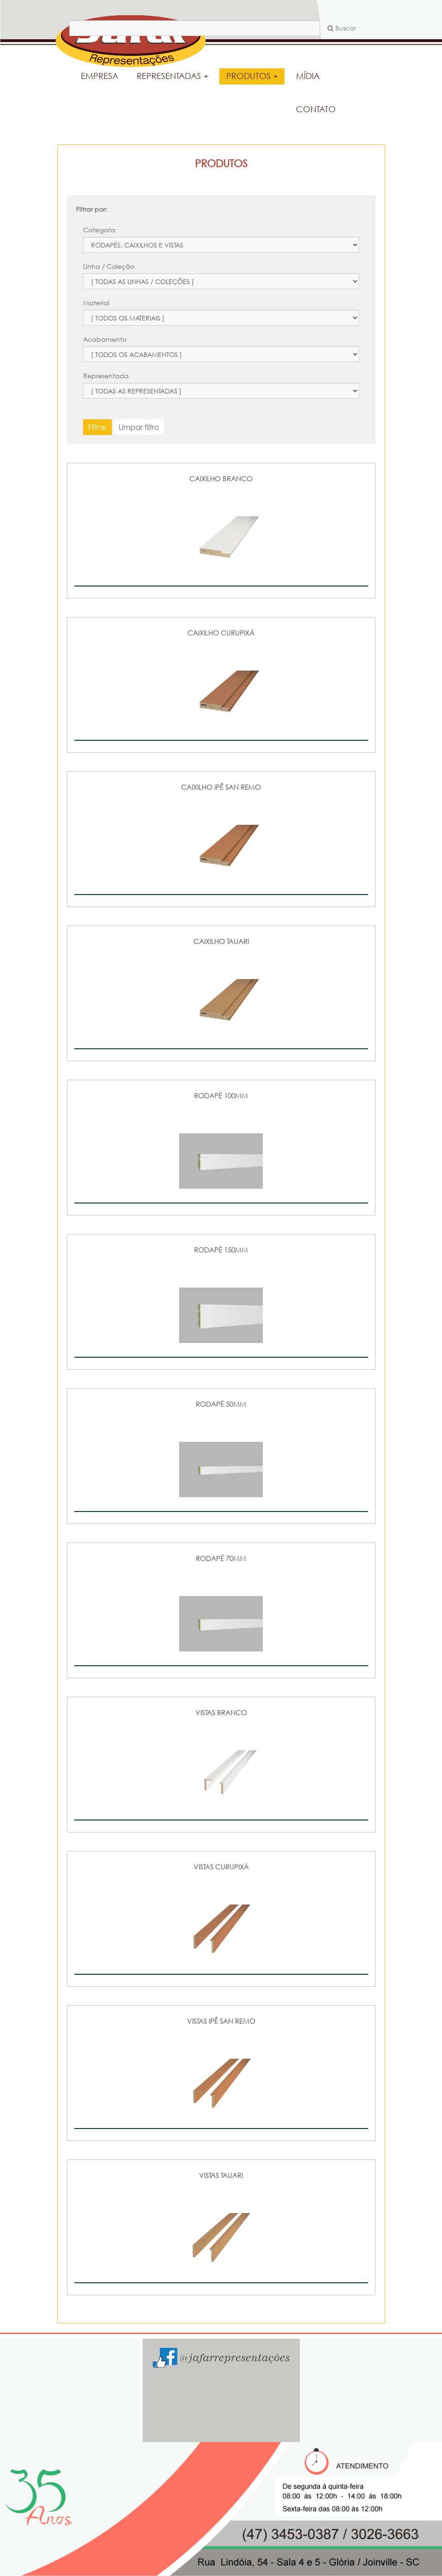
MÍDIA (308, 76)
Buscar (341, 28)
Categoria (99, 229)
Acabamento (105, 339)
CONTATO (316, 109)
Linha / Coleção (108, 266)
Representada (106, 375)
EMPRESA (99, 76)
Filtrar (97, 427)
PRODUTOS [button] (252, 76)
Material (96, 302)
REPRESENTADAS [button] (172, 76)
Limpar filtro (139, 427)
